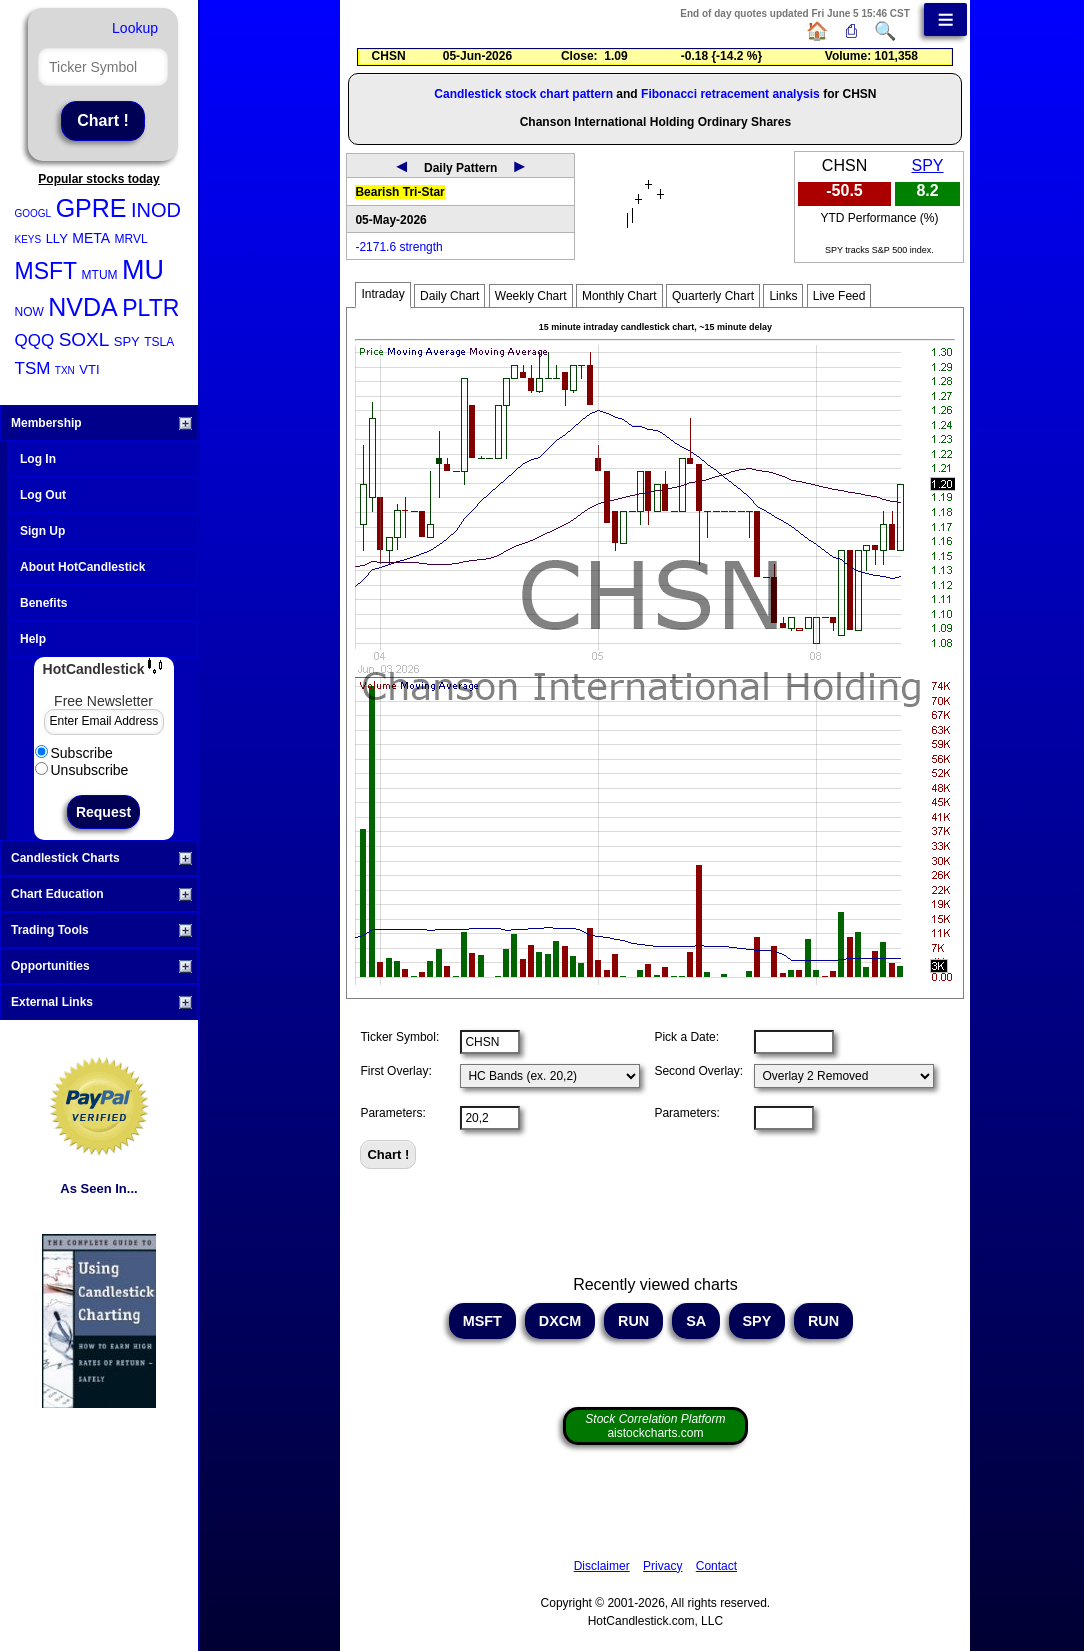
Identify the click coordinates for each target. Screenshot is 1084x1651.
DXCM (560, 1321)
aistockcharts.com (655, 1426)
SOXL (84, 339)
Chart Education (101, 894)
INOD (156, 210)
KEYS (28, 239)
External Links (101, 1002)
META (91, 238)
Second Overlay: (698, 1071)
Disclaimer (602, 1566)
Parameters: (392, 1113)
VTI (89, 369)
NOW (29, 312)
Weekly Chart (531, 296)
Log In (38, 459)
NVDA (82, 307)
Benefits (43, 603)
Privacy (662, 1566)
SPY (127, 341)
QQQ (35, 340)
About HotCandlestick (82, 567)
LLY (57, 238)
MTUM (100, 275)
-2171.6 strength (398, 247)
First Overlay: (395, 1071)
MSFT (46, 271)
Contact (716, 1566)
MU (143, 270)
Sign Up (42, 531)
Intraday (382, 294)
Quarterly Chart (713, 296)
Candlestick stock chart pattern (523, 94)
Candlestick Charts (101, 858)
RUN (633, 1321)
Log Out (43, 495)
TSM (33, 368)
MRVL (131, 239)
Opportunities (101, 966)
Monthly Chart (619, 296)
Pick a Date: (686, 1037)
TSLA (159, 342)
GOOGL (33, 213)
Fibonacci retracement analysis (730, 94)
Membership (101, 423)
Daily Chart (449, 296)
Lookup (135, 28)
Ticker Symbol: (399, 1037)
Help (33, 639)
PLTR (150, 308)
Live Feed (839, 296)
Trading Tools (101, 930)
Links (783, 296)
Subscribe (74, 753)
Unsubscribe (82, 770)
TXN (65, 370)
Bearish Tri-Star (399, 192)
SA (695, 1321)
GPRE (91, 208)
